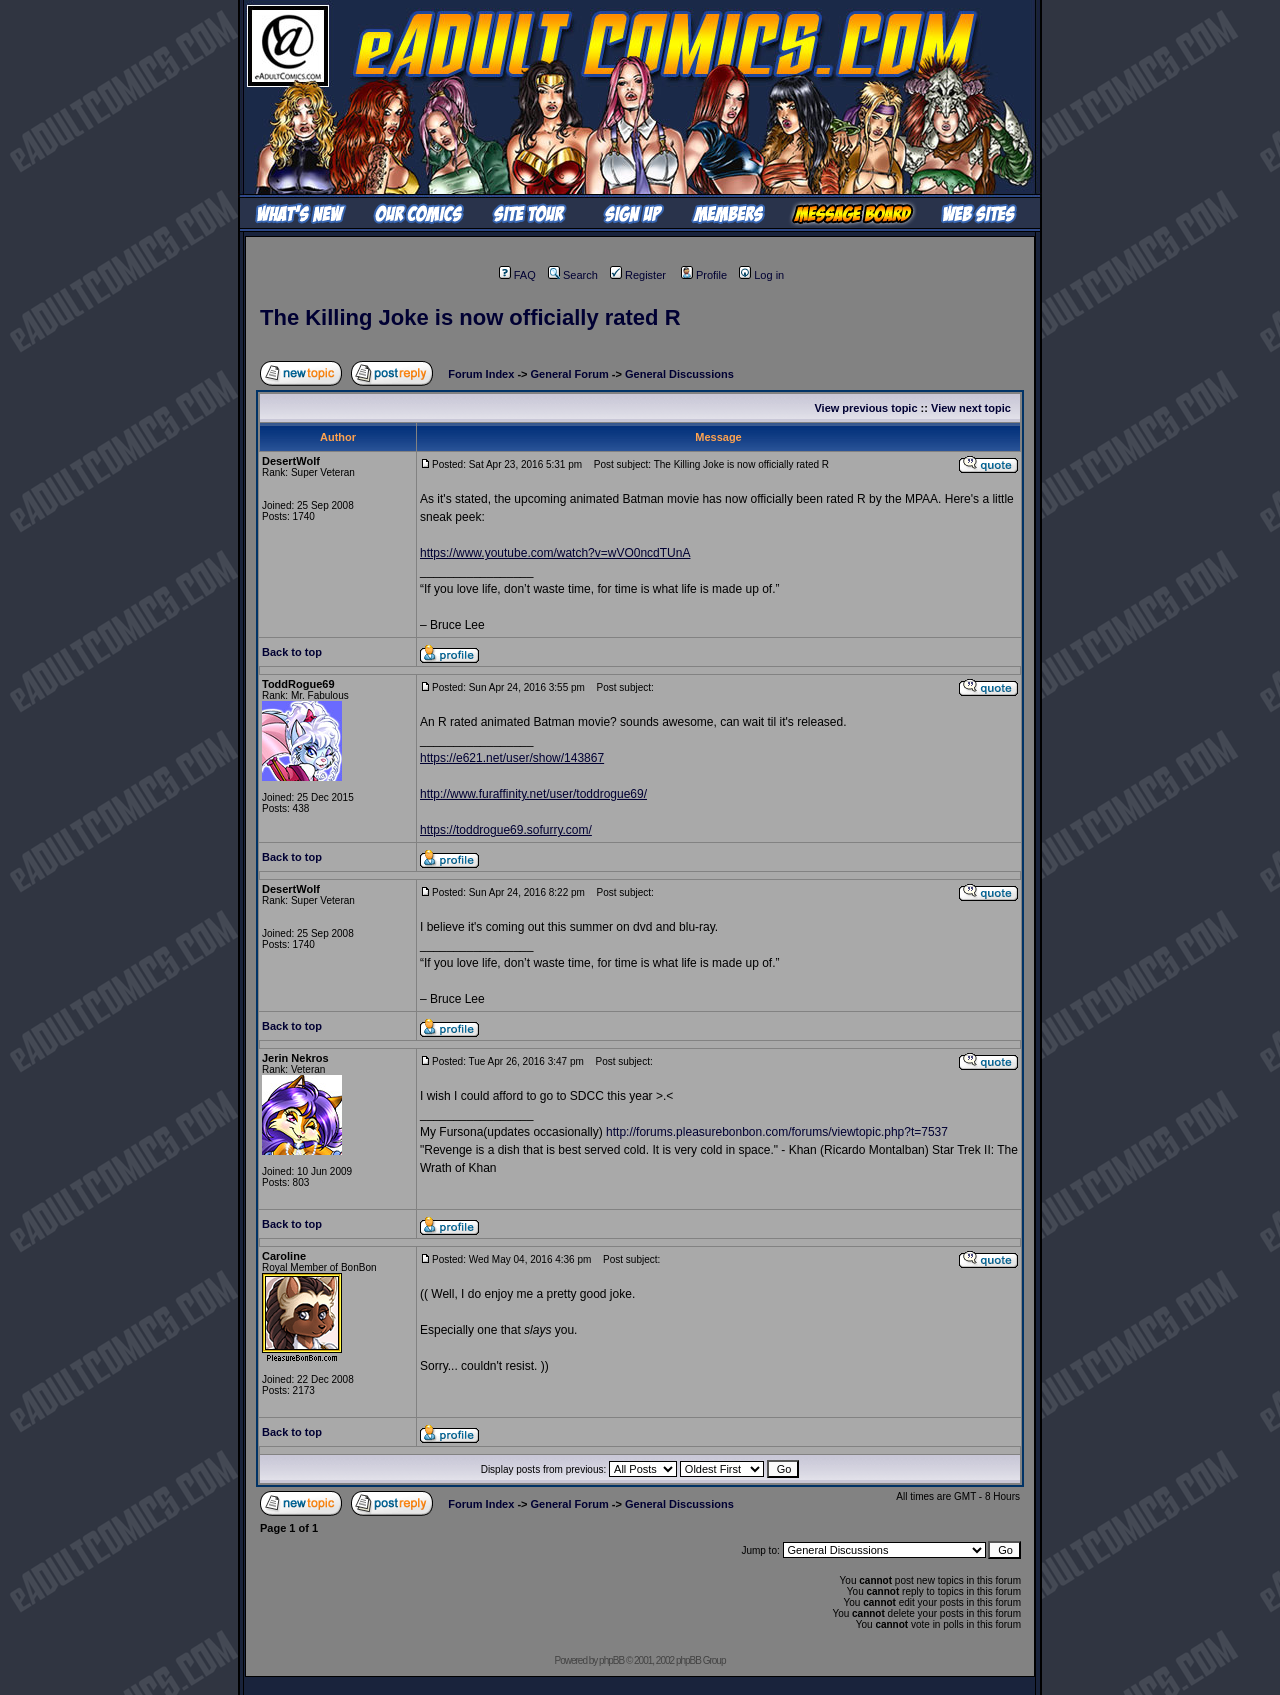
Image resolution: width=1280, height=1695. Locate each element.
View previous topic (865, 408)
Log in (761, 275)
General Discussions (679, 374)
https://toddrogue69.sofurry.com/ (506, 830)
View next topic (971, 408)
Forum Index (481, 374)
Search (573, 275)
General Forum (570, 374)
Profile (704, 275)
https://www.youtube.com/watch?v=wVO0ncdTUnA (555, 553)
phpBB (611, 1660)
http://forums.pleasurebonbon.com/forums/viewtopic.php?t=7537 (777, 1132)
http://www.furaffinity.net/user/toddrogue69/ (533, 794)
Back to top (292, 652)
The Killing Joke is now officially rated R (470, 317)
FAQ (517, 275)
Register (638, 275)
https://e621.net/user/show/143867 (512, 758)
